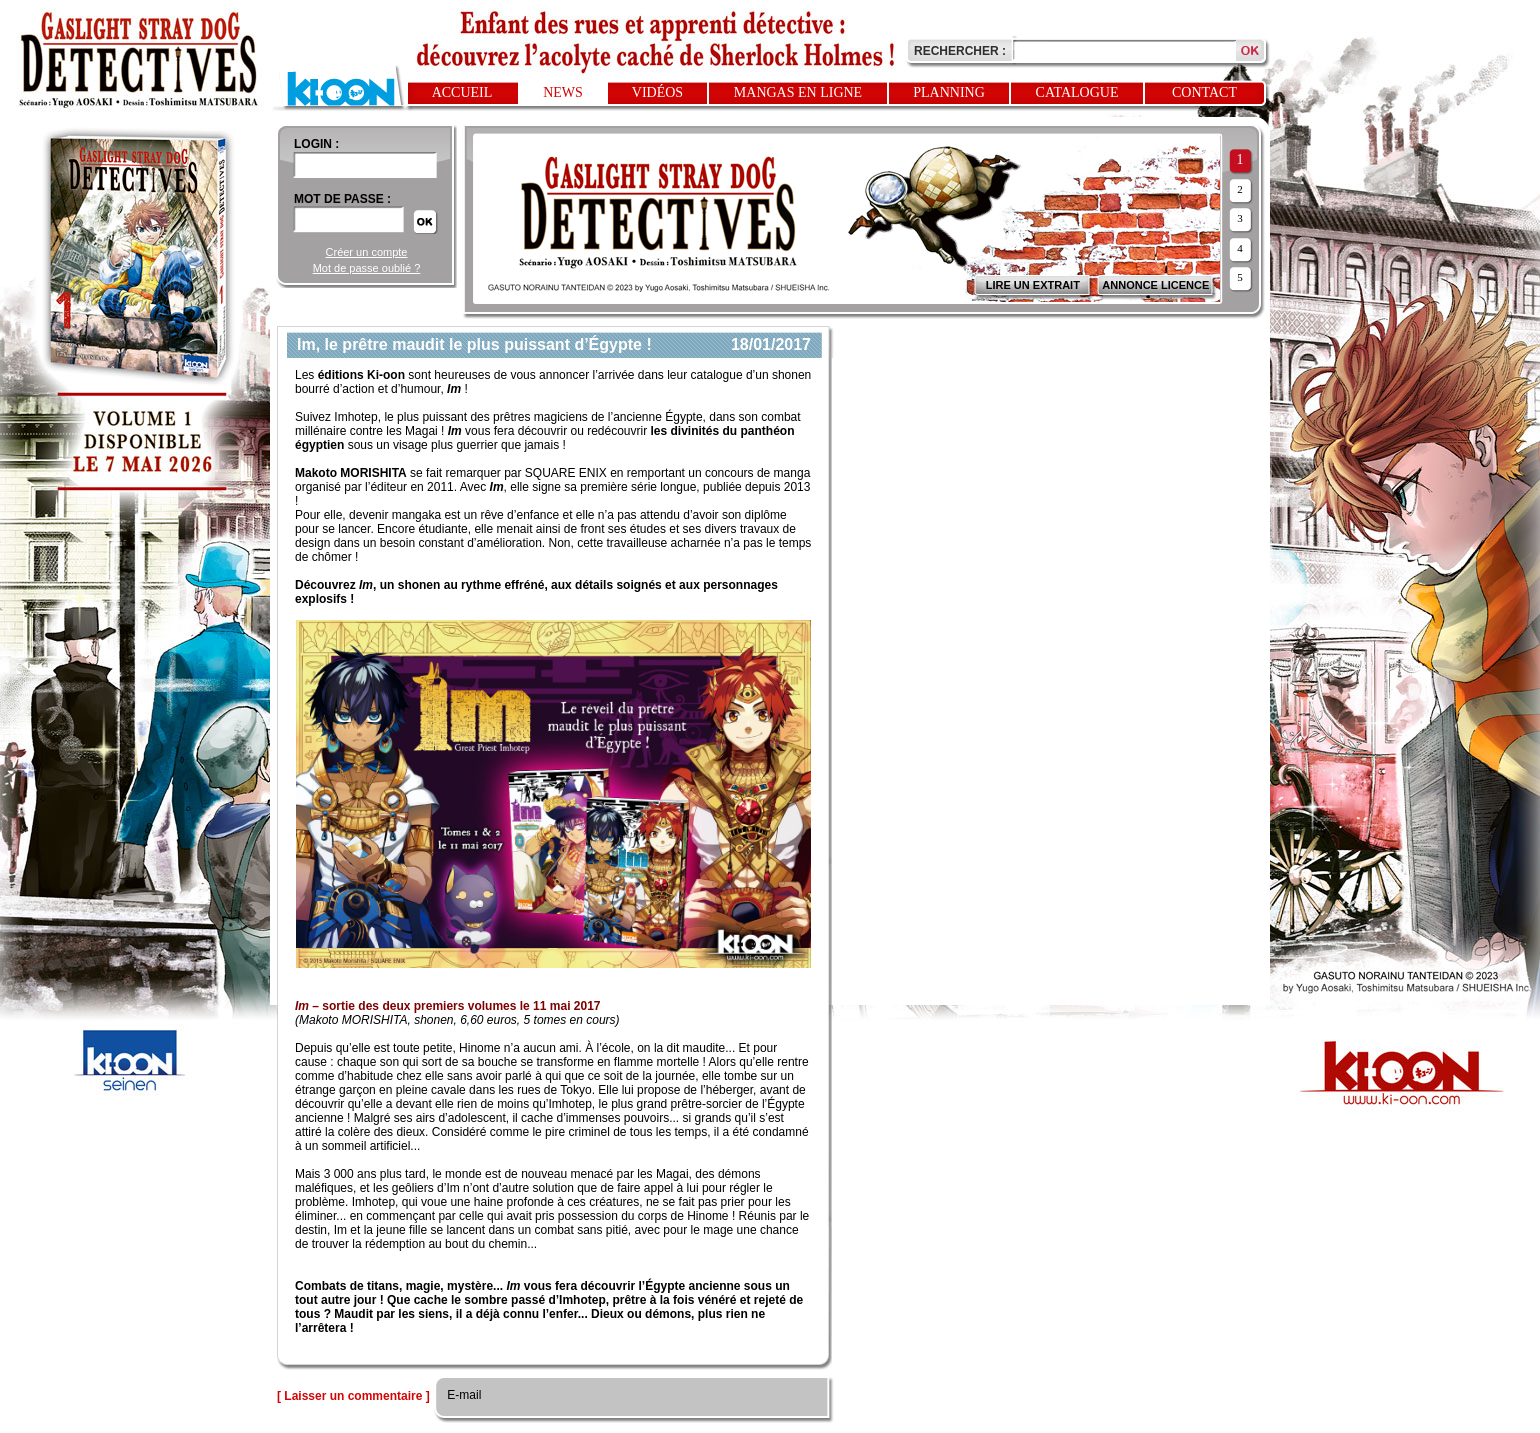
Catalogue (1077, 92)
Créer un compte (367, 252)
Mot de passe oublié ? (367, 268)
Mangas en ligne (798, 92)
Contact (1204, 92)
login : (316, 144)
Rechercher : (960, 51)
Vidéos (657, 92)
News (563, 92)
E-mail (462, 1395)
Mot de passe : (342, 199)
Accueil (462, 92)
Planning (949, 92)
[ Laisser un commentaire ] (353, 1396)
